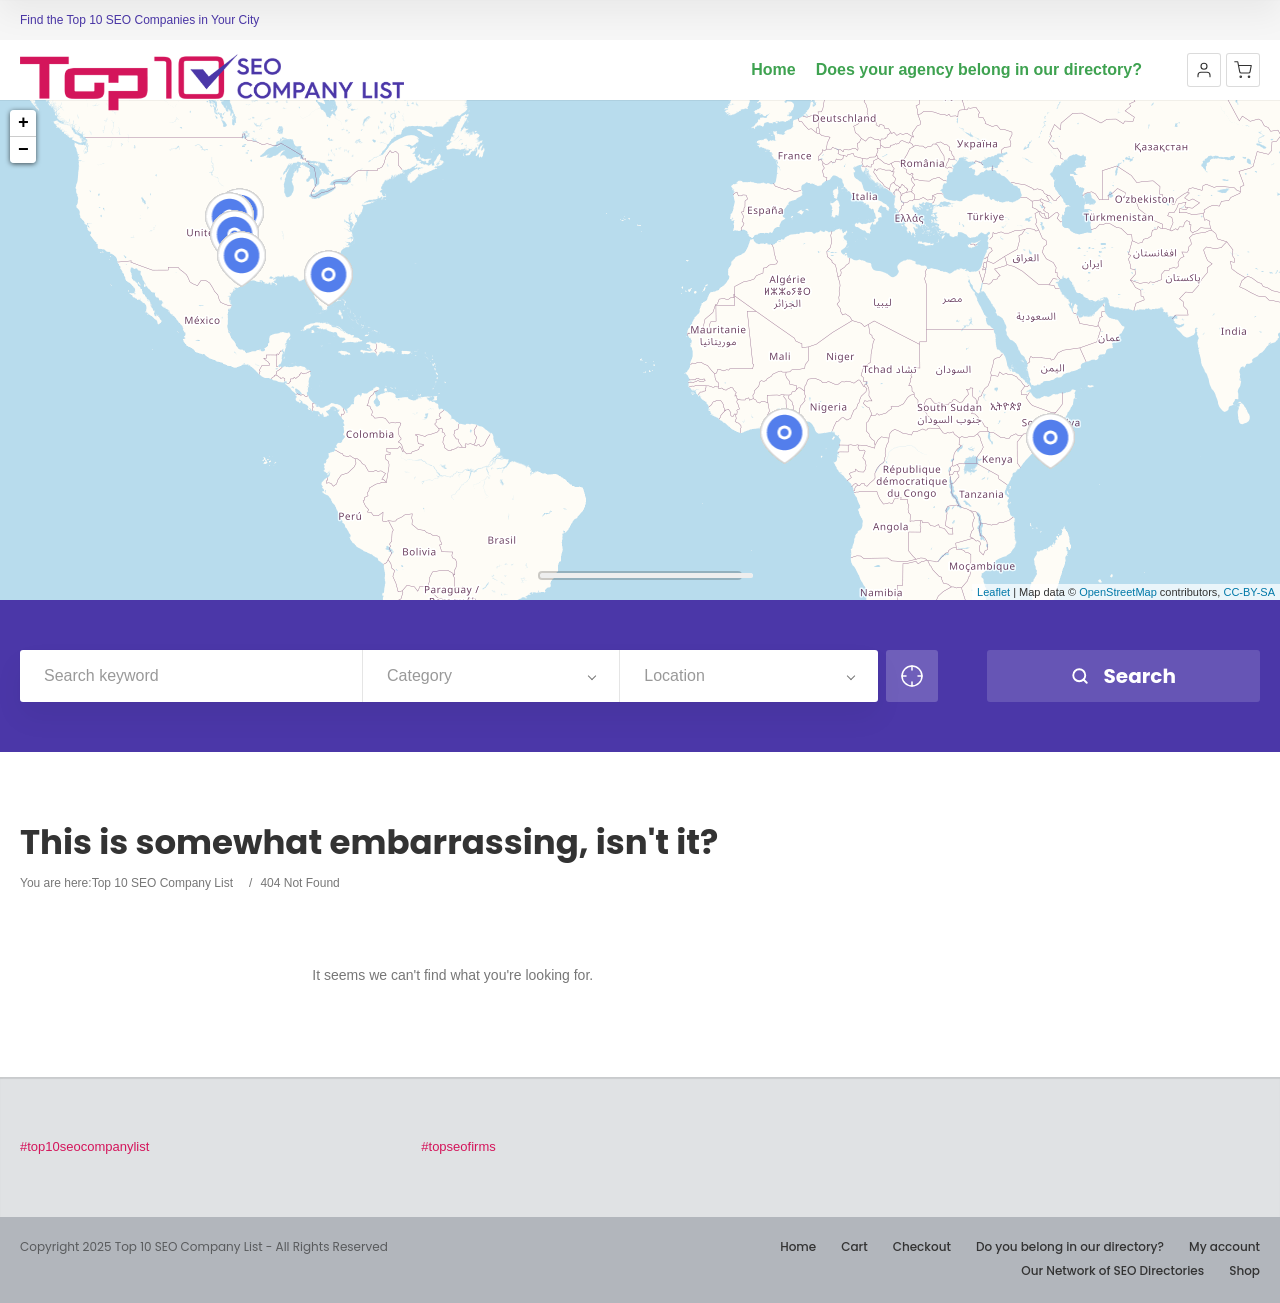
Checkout (922, 1246)
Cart (854, 1246)
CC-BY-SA (1249, 592)
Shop (1244, 1270)
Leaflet (993, 592)
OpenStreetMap (1118, 592)
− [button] (23, 150)
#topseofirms (458, 1146)
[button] (1204, 70)
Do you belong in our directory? (1070, 1246)
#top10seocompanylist (84, 1146)
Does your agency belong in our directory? (979, 69)
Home (773, 69)
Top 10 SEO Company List (162, 883)
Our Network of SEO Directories (1112, 1270)
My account (1224, 1246)
